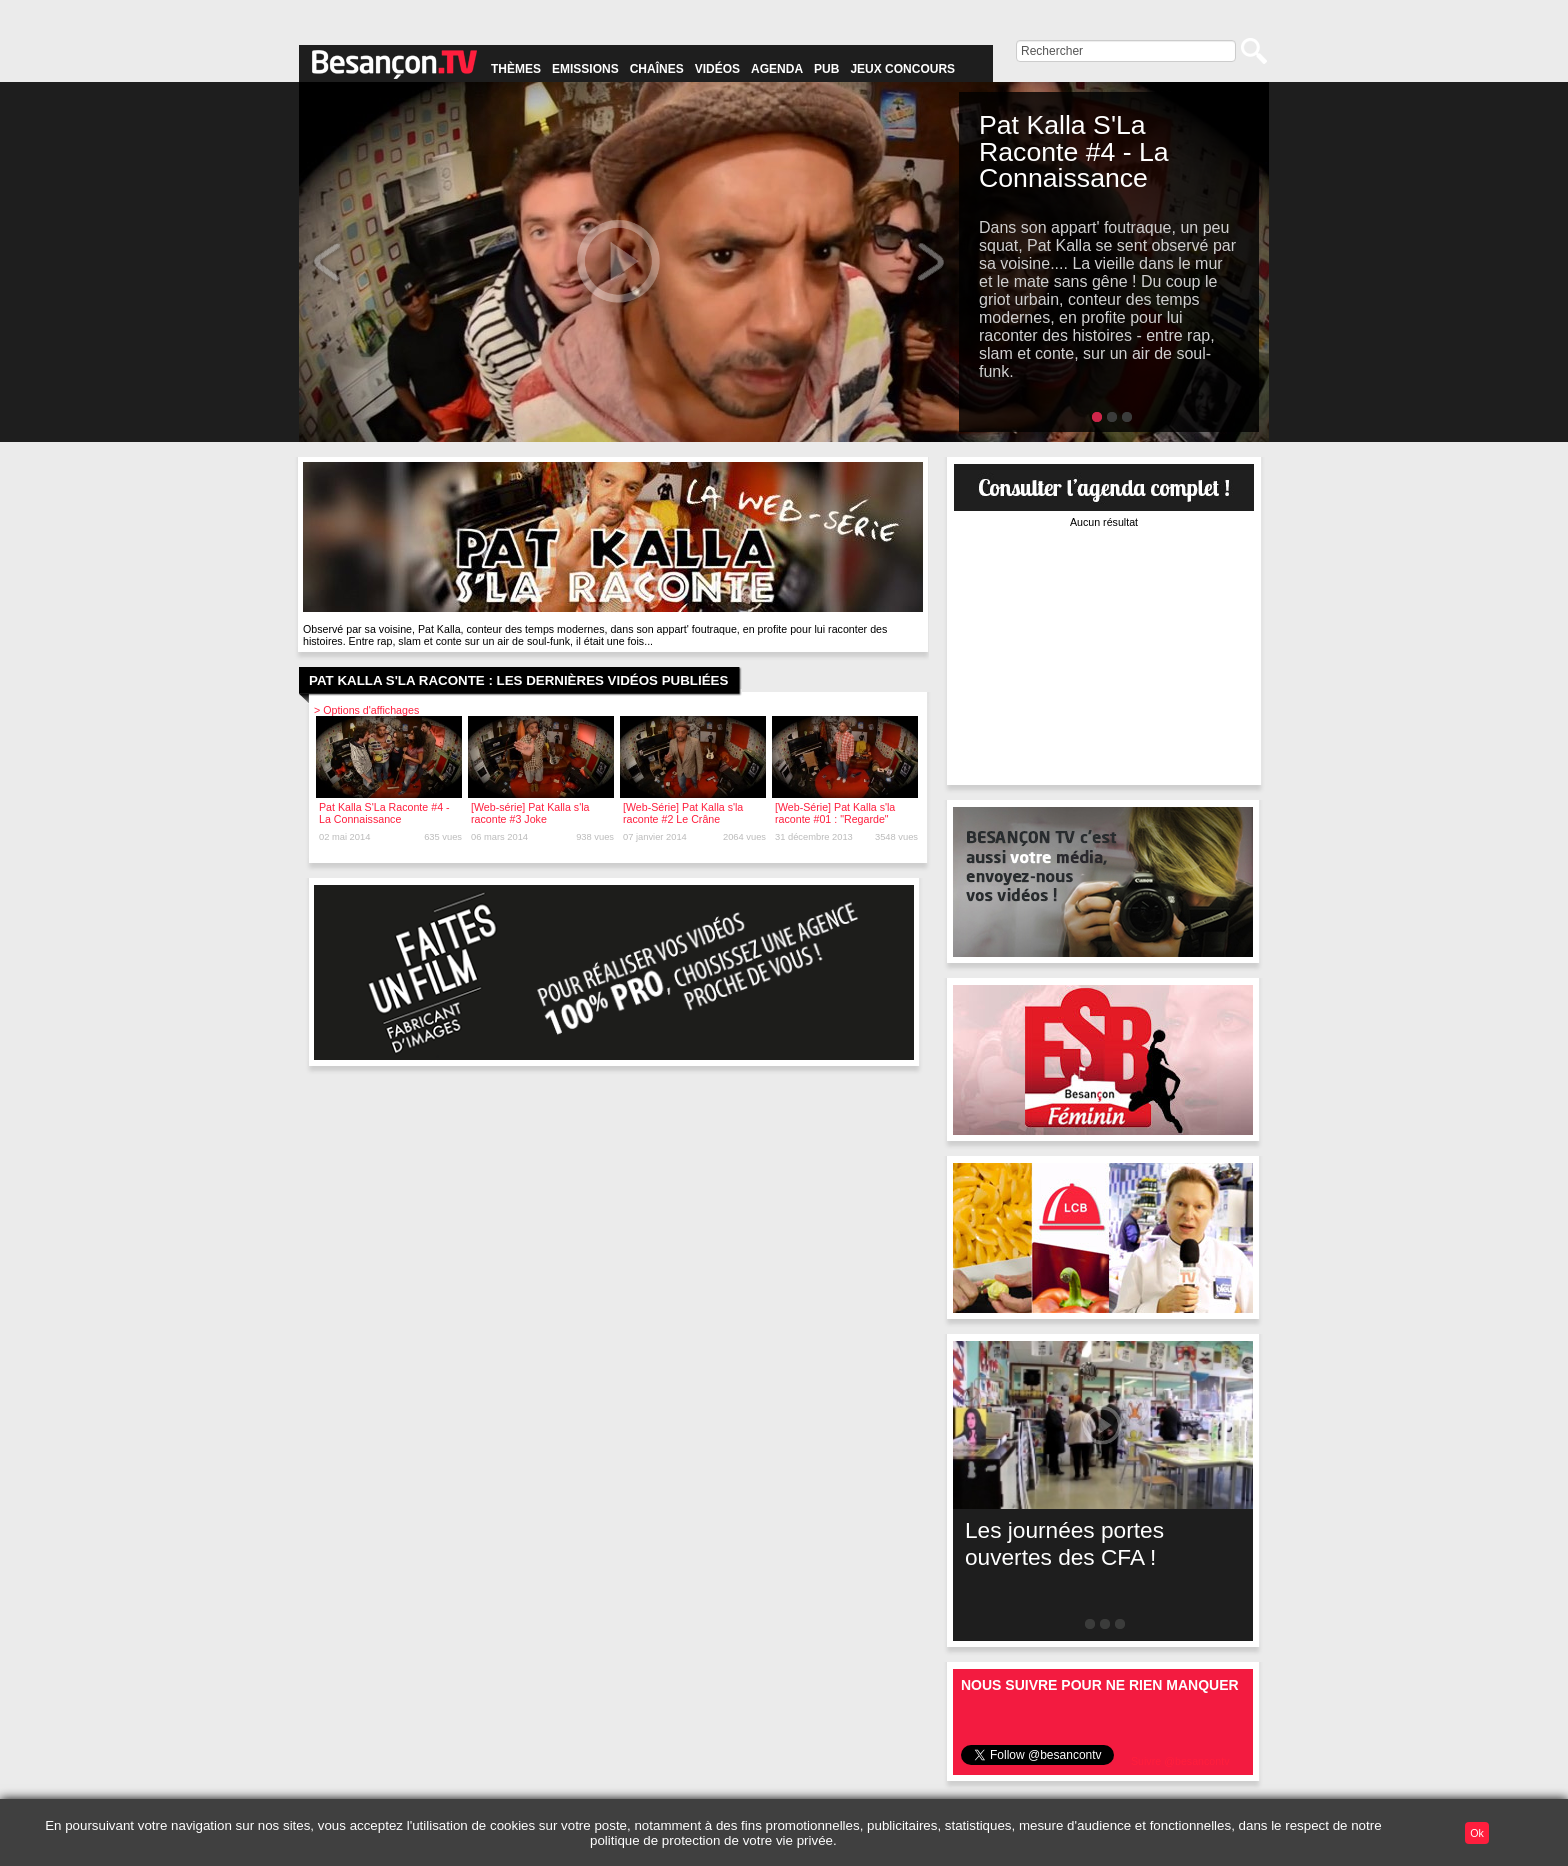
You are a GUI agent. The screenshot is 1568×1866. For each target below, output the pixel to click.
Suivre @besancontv (1180, 1761)
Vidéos (717, 69)
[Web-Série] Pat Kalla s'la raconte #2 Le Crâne (683, 813)
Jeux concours (902, 69)
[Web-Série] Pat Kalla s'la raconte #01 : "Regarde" (835, 813)
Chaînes (657, 69)
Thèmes (516, 69)
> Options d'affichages (366, 710)
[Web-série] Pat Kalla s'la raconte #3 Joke (530, 813)
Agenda (777, 69)
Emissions (585, 69)
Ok (1477, 1833)
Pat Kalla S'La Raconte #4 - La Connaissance (384, 813)
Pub (826, 69)
